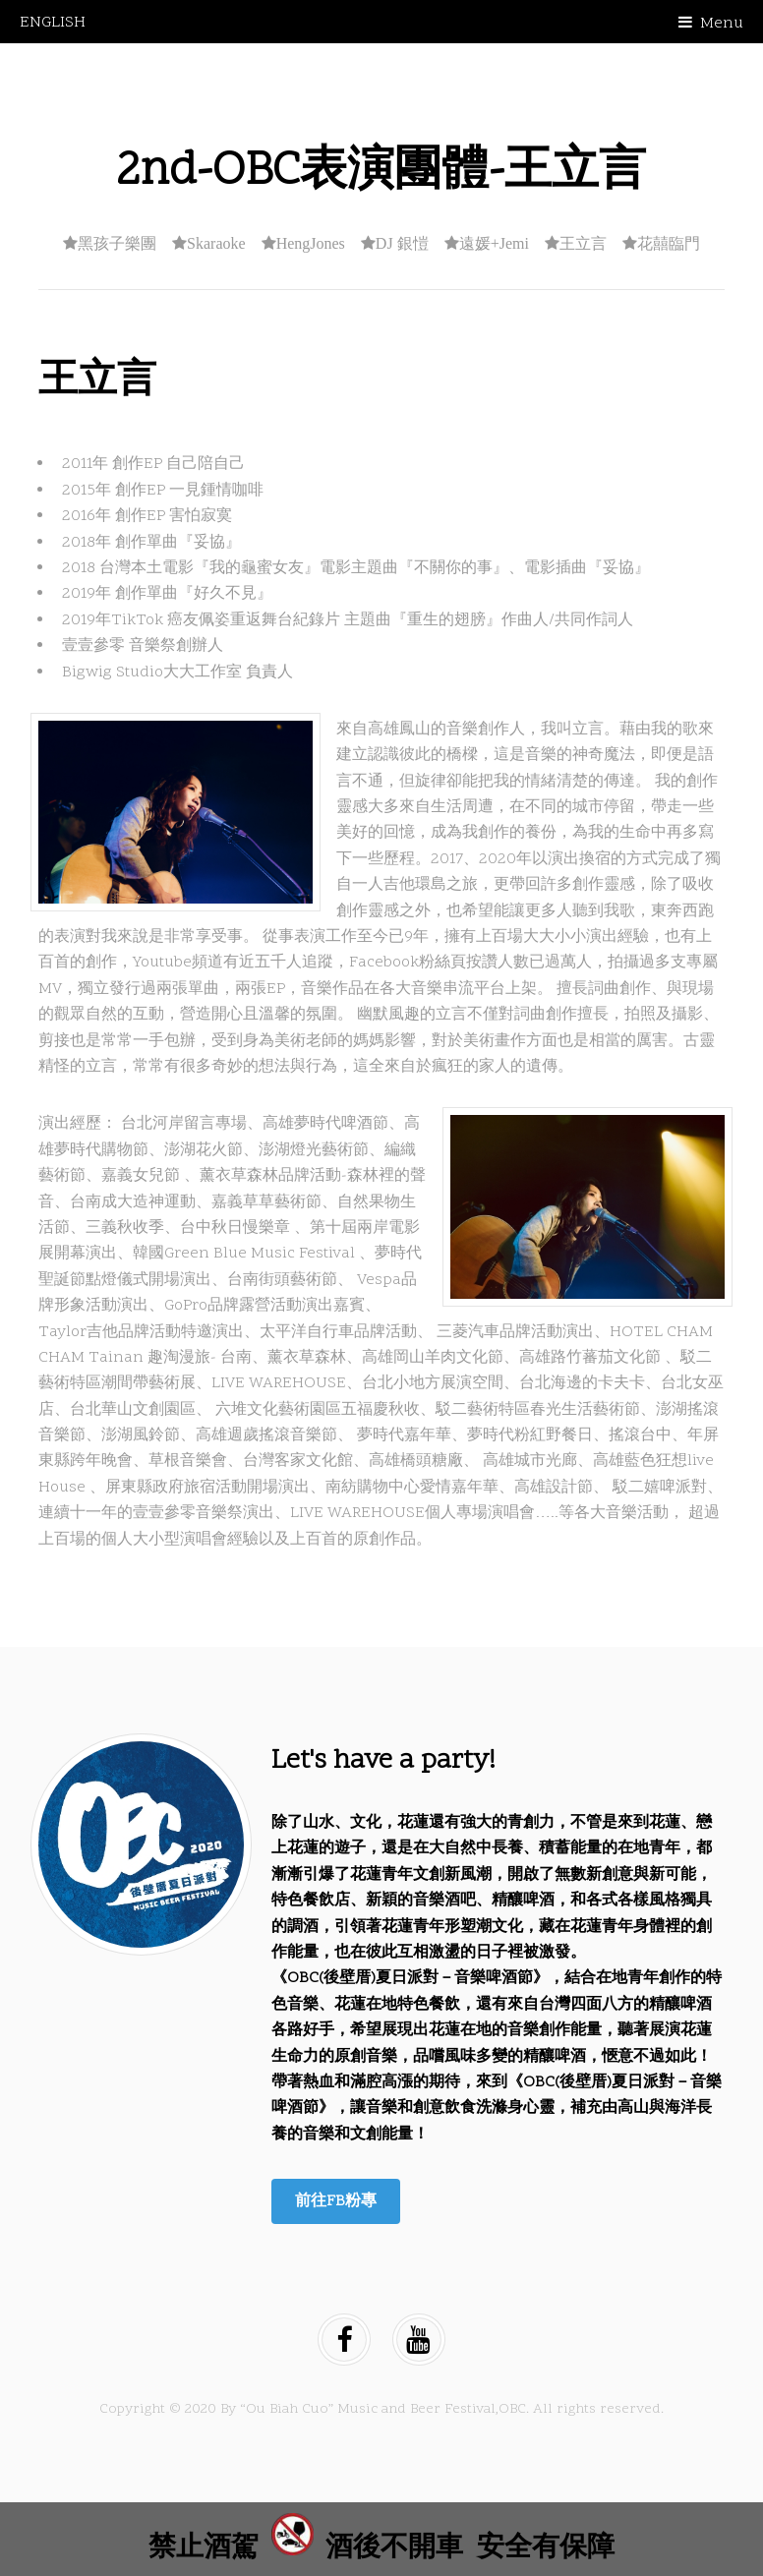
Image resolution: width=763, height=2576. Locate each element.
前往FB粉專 (336, 2201)
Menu (721, 23)
